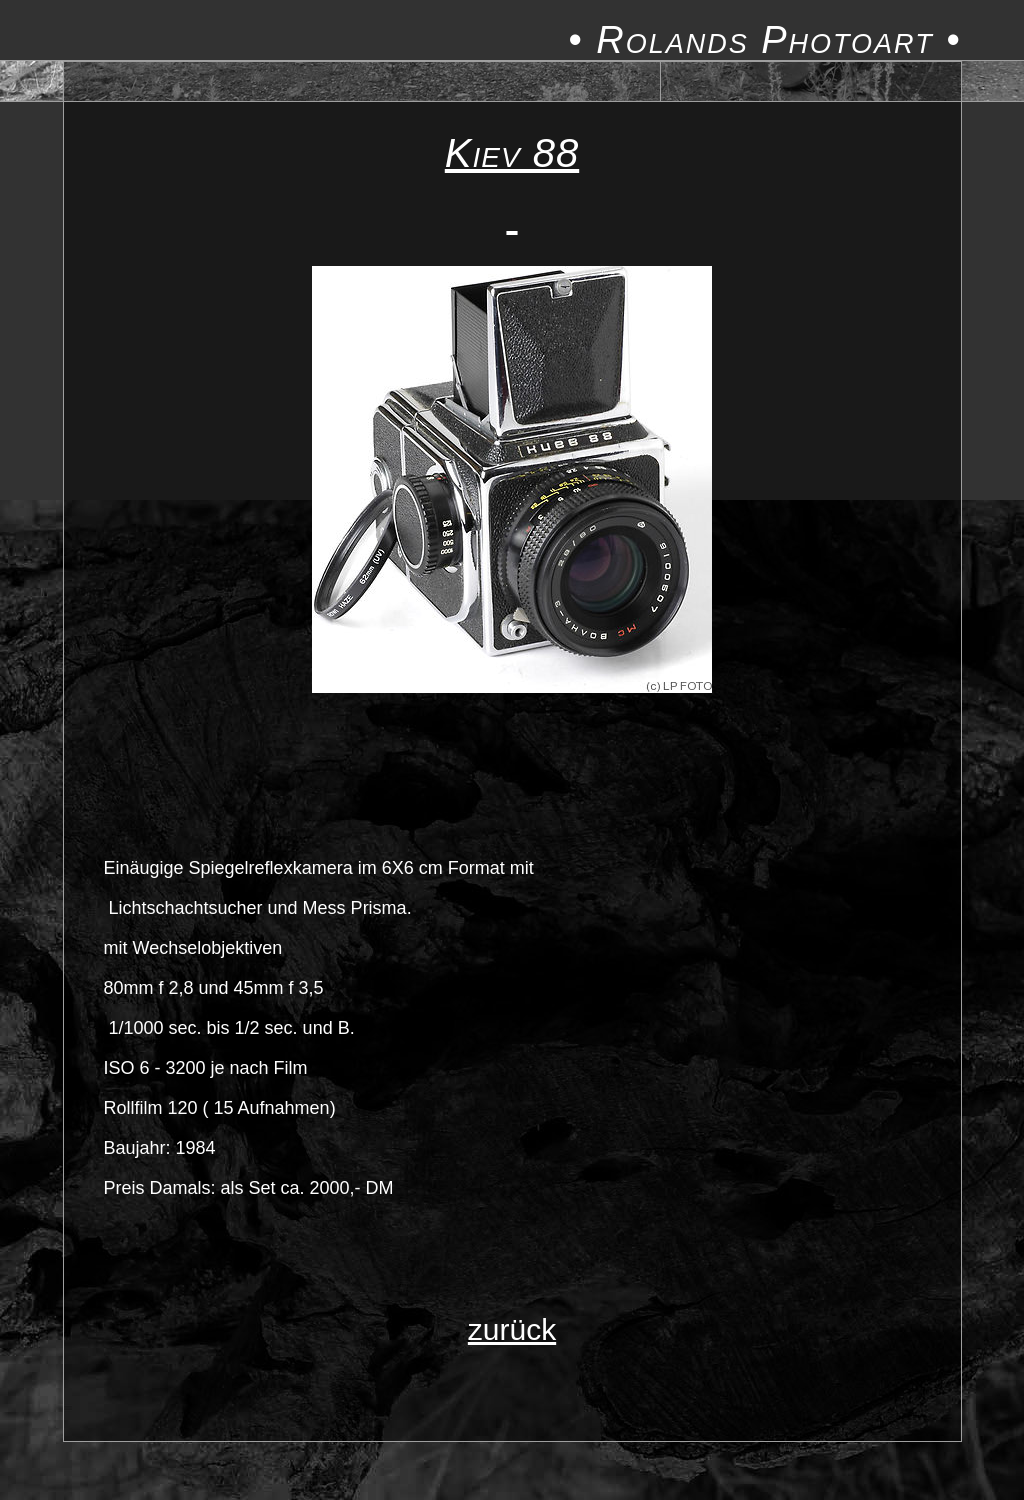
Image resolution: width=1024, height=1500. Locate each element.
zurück (512, 1329)
